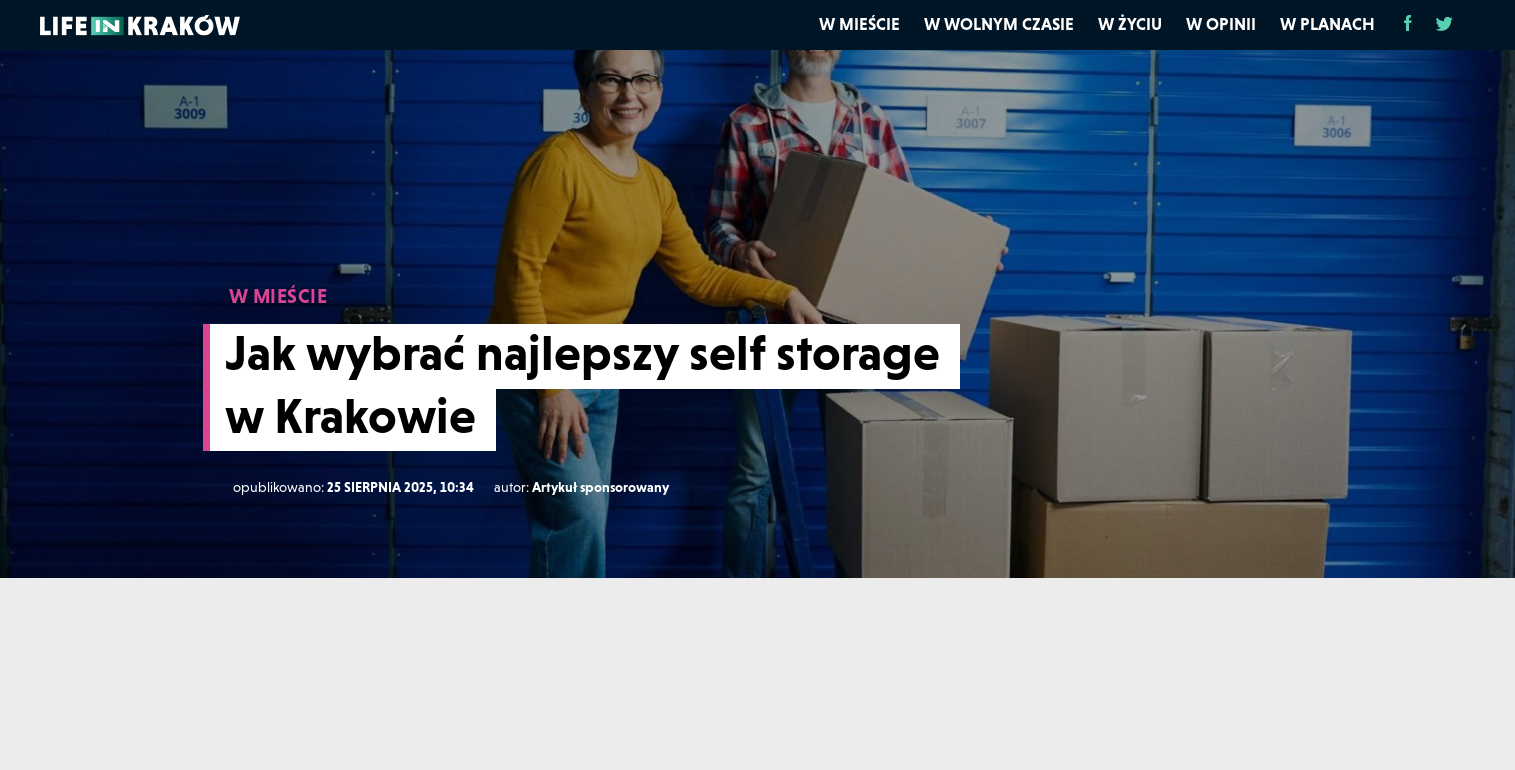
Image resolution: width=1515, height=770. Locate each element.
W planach (1327, 24)
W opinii (1221, 24)
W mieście (859, 24)
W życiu (1130, 24)
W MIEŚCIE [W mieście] (278, 296)
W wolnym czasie (999, 24)
